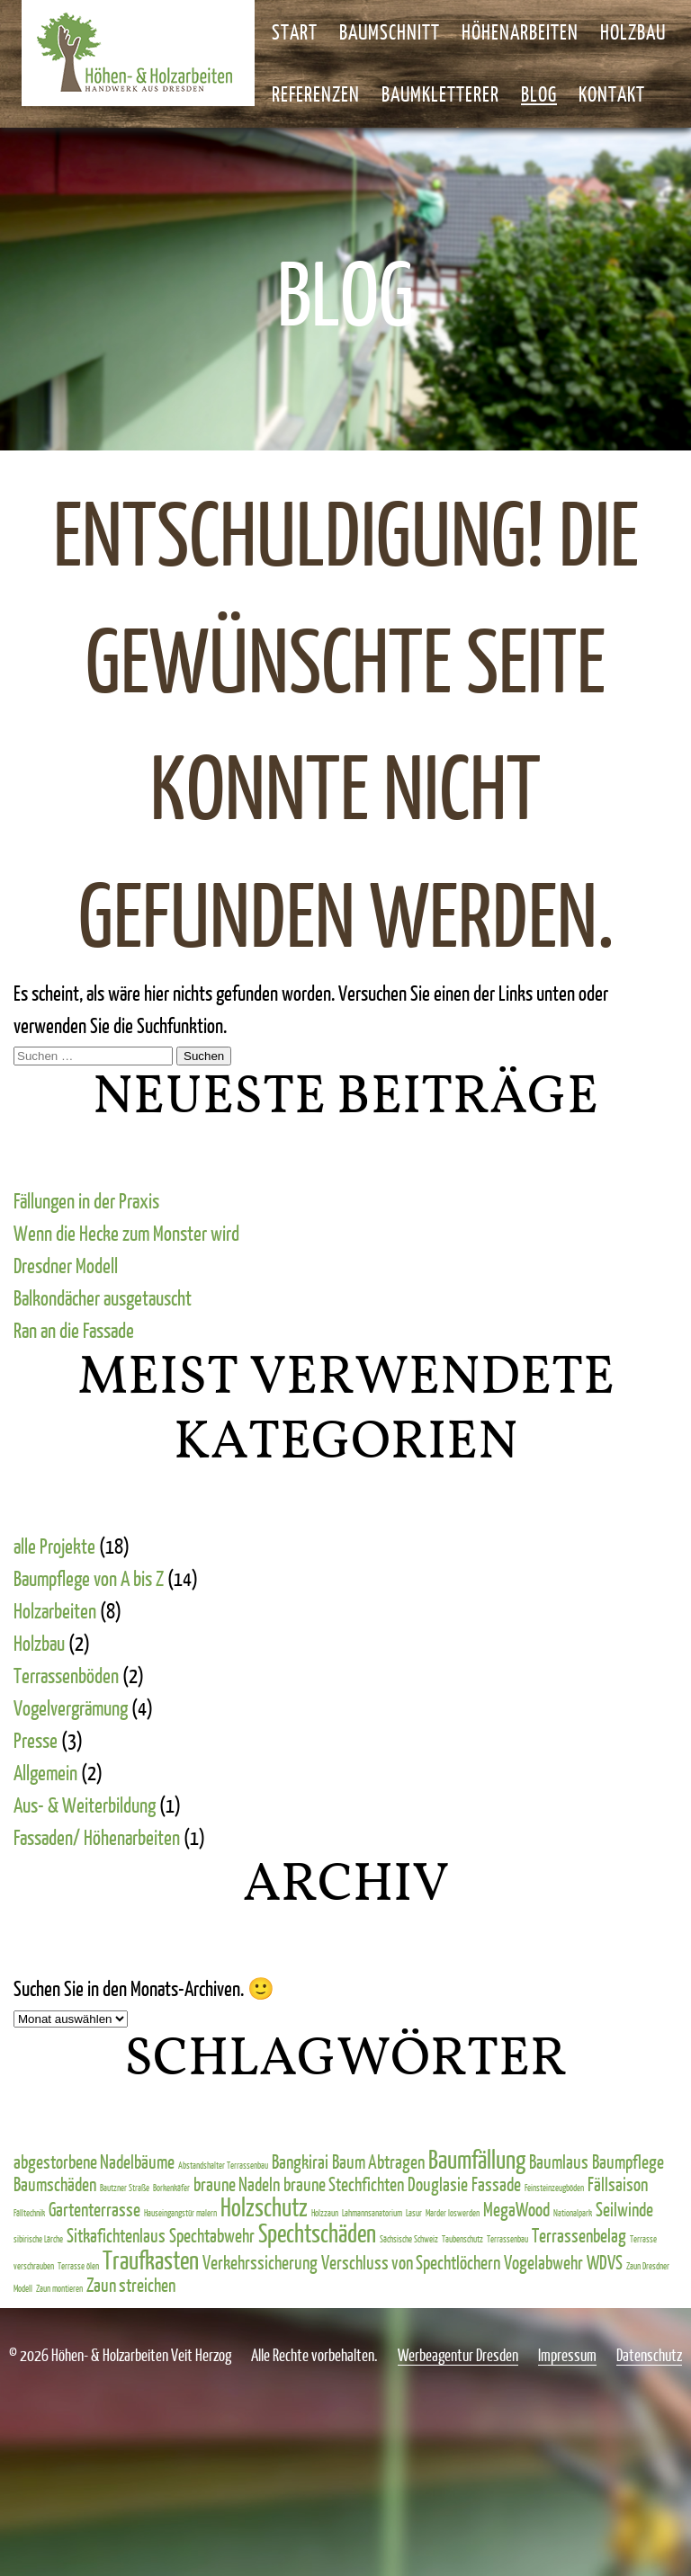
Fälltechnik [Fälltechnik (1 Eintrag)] (29, 2212)
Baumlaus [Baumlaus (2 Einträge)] (558, 2161)
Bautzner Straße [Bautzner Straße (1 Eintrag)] (124, 2187)
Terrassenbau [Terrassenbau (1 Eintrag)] (507, 2238)
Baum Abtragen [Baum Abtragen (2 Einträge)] (378, 2161)
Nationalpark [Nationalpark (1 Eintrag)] (572, 2212)
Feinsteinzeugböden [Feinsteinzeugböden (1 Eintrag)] (554, 2187)
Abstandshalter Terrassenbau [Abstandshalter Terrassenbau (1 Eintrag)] (223, 2165)
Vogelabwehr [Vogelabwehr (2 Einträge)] (543, 2262)
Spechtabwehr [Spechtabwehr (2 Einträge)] (212, 2235)
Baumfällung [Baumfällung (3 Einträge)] (476, 2159)
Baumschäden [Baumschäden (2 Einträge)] (54, 2183)
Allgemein (45, 1772)
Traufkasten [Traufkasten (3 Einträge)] (151, 2259)
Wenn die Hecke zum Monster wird (126, 1232)
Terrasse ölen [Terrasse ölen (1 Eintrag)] (78, 2265)
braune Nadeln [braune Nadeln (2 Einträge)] (236, 2183)
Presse (35, 1739)
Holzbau (39, 1642)
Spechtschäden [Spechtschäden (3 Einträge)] (317, 2232)
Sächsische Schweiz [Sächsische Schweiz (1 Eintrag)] (409, 2238)
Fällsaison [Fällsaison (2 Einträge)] (618, 2183)
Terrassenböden (66, 1675)
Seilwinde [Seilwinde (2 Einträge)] (624, 2208)
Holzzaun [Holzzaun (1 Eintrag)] (324, 2212)
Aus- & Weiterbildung (84, 1804)
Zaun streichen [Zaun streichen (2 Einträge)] (130, 2284)
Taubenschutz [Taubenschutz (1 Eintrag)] (462, 2238)
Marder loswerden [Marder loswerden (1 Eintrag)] (453, 2212)
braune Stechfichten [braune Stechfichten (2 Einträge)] (343, 2183)
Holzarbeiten (54, 1610)
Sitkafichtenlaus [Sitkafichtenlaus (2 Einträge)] (116, 2235)
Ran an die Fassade (73, 1329)
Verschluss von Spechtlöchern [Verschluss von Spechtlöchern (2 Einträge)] (410, 2262)
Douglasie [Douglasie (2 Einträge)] (438, 2183)
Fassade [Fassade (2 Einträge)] (496, 2183)
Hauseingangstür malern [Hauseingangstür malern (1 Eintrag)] (180, 2212)
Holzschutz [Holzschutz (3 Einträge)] (264, 2206)
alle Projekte (54, 1545)
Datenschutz (649, 2355)
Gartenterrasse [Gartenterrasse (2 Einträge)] (94, 2208)
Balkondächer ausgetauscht (102, 1297)
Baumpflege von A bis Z (88, 1578)
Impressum (567, 2355)
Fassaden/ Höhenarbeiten (96, 1837)
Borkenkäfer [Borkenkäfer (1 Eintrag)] (171, 2187)
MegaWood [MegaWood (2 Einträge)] (516, 2208)
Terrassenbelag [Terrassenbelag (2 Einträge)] (579, 2235)
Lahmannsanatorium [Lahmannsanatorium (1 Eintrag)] (372, 2212)
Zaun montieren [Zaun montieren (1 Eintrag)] (59, 2288)
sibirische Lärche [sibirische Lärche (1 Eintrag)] (38, 2238)
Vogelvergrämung (70, 1707)
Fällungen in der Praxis (86, 1200)
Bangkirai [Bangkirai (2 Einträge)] (300, 2161)
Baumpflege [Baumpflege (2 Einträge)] (628, 2161)
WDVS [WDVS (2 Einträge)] (605, 2262)
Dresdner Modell (65, 1265)
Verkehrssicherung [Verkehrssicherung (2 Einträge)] (260, 2262)
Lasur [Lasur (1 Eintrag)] (414, 2212)
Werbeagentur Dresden (458, 2355)
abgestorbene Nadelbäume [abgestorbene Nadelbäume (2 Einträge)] (94, 2161)
